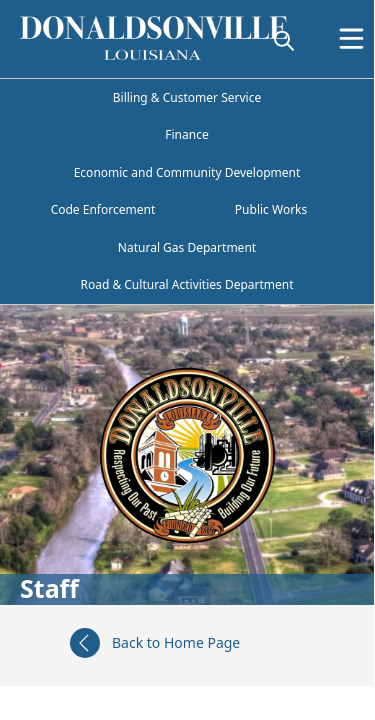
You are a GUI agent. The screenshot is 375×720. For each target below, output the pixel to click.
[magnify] (284, 40)
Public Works (271, 209)
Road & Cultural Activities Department (186, 284)
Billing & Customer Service (187, 97)
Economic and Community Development (187, 172)
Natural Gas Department (187, 247)
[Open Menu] (351, 38)
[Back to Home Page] (187, 645)
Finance (186, 134)
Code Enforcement (103, 209)
